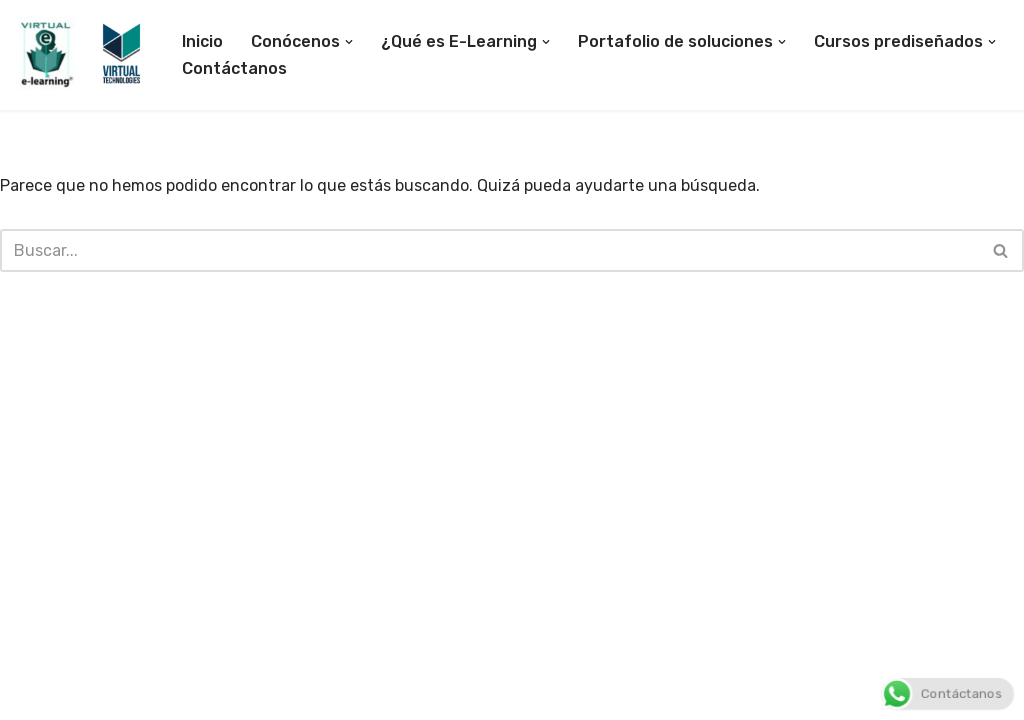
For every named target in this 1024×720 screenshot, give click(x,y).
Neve (34, 694)
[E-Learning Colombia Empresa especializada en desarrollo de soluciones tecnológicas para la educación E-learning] (81, 54)
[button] (349, 42)
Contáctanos (234, 68)
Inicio (202, 41)
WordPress (250, 694)
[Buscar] (489, 250)
